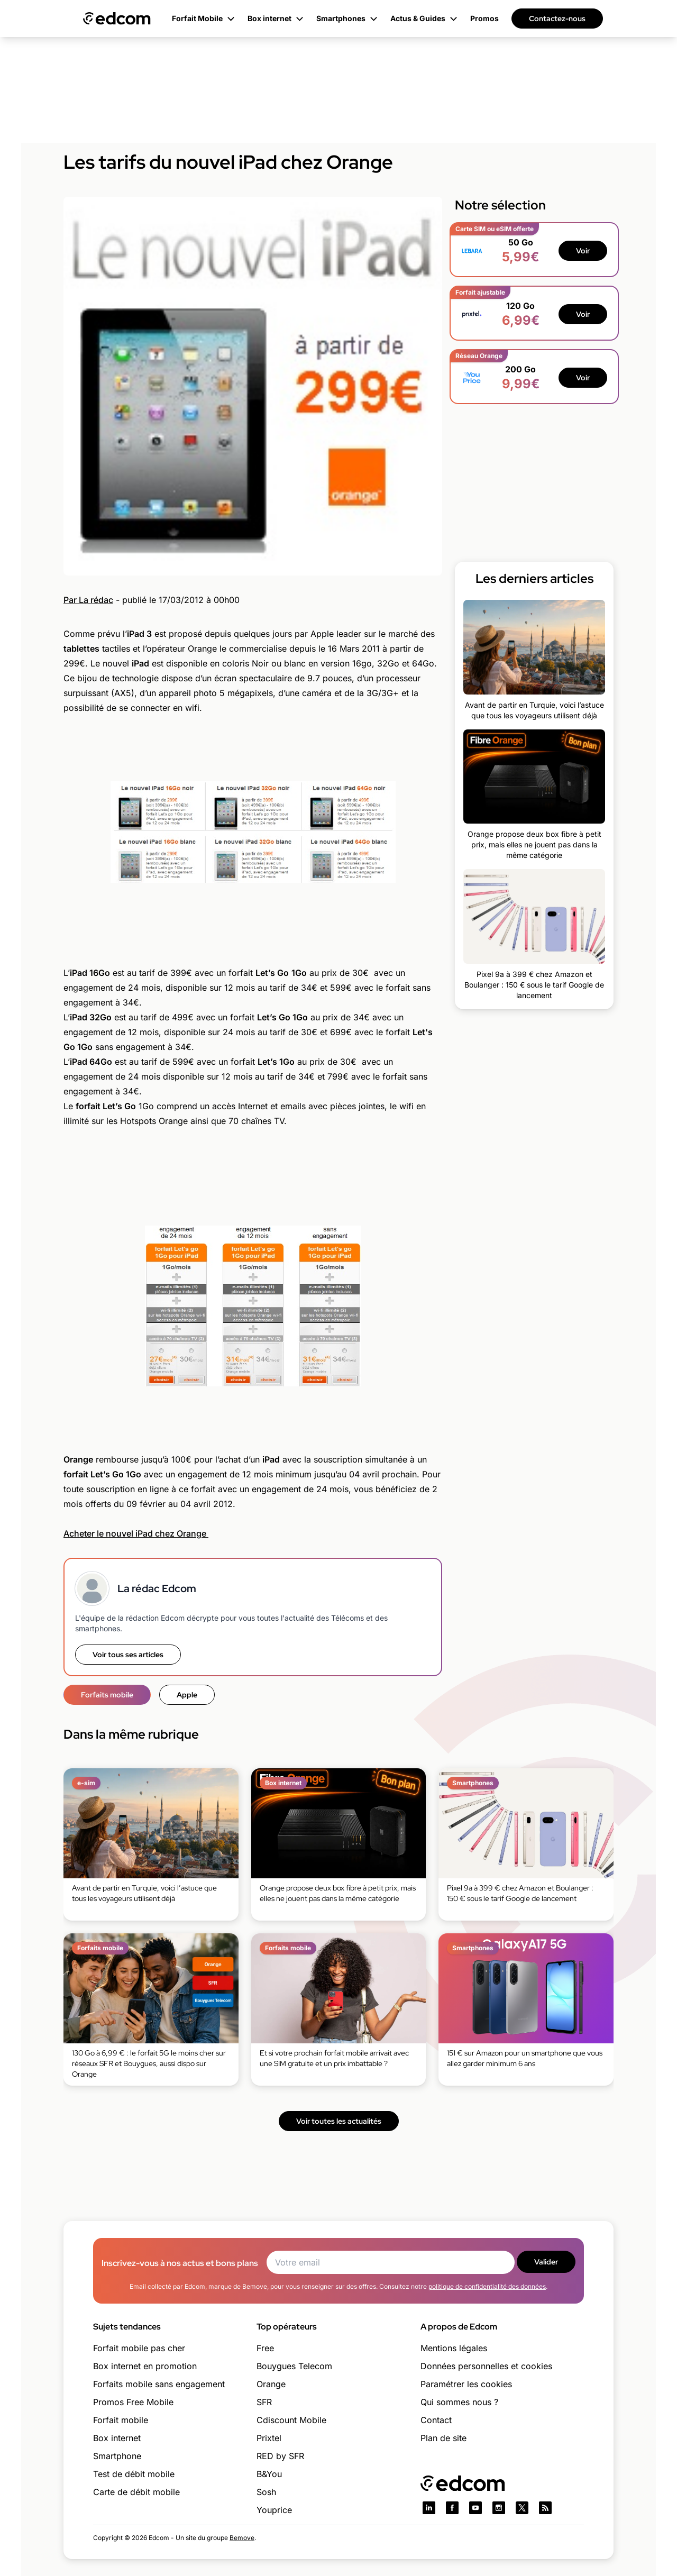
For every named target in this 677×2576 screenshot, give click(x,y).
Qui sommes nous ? (459, 2402)
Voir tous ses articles (128, 1654)
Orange (271, 2384)
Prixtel (269, 2438)
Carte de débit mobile (136, 2492)
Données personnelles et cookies (486, 2366)
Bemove (242, 2538)
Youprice (274, 2510)
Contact (436, 2420)
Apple (187, 1695)
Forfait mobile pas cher (139, 2348)
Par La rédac (88, 600)
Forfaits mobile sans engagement (159, 2384)
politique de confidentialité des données (487, 2286)
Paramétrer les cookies (466, 2384)
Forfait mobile (120, 2420)
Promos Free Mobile (133, 2402)
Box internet (117, 2438)
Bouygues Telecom (294, 2366)
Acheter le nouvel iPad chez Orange (135, 1533)
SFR (264, 2402)
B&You (269, 2474)
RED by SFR (280, 2456)
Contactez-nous (557, 18)
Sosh (266, 2492)
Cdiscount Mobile (291, 2420)
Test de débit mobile (134, 2474)
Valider (546, 2262)
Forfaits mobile (107, 1695)
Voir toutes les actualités (338, 2121)
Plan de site (443, 2438)
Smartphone (117, 2456)
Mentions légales (453, 2348)
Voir (583, 250)
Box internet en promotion (145, 2366)
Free (265, 2348)
